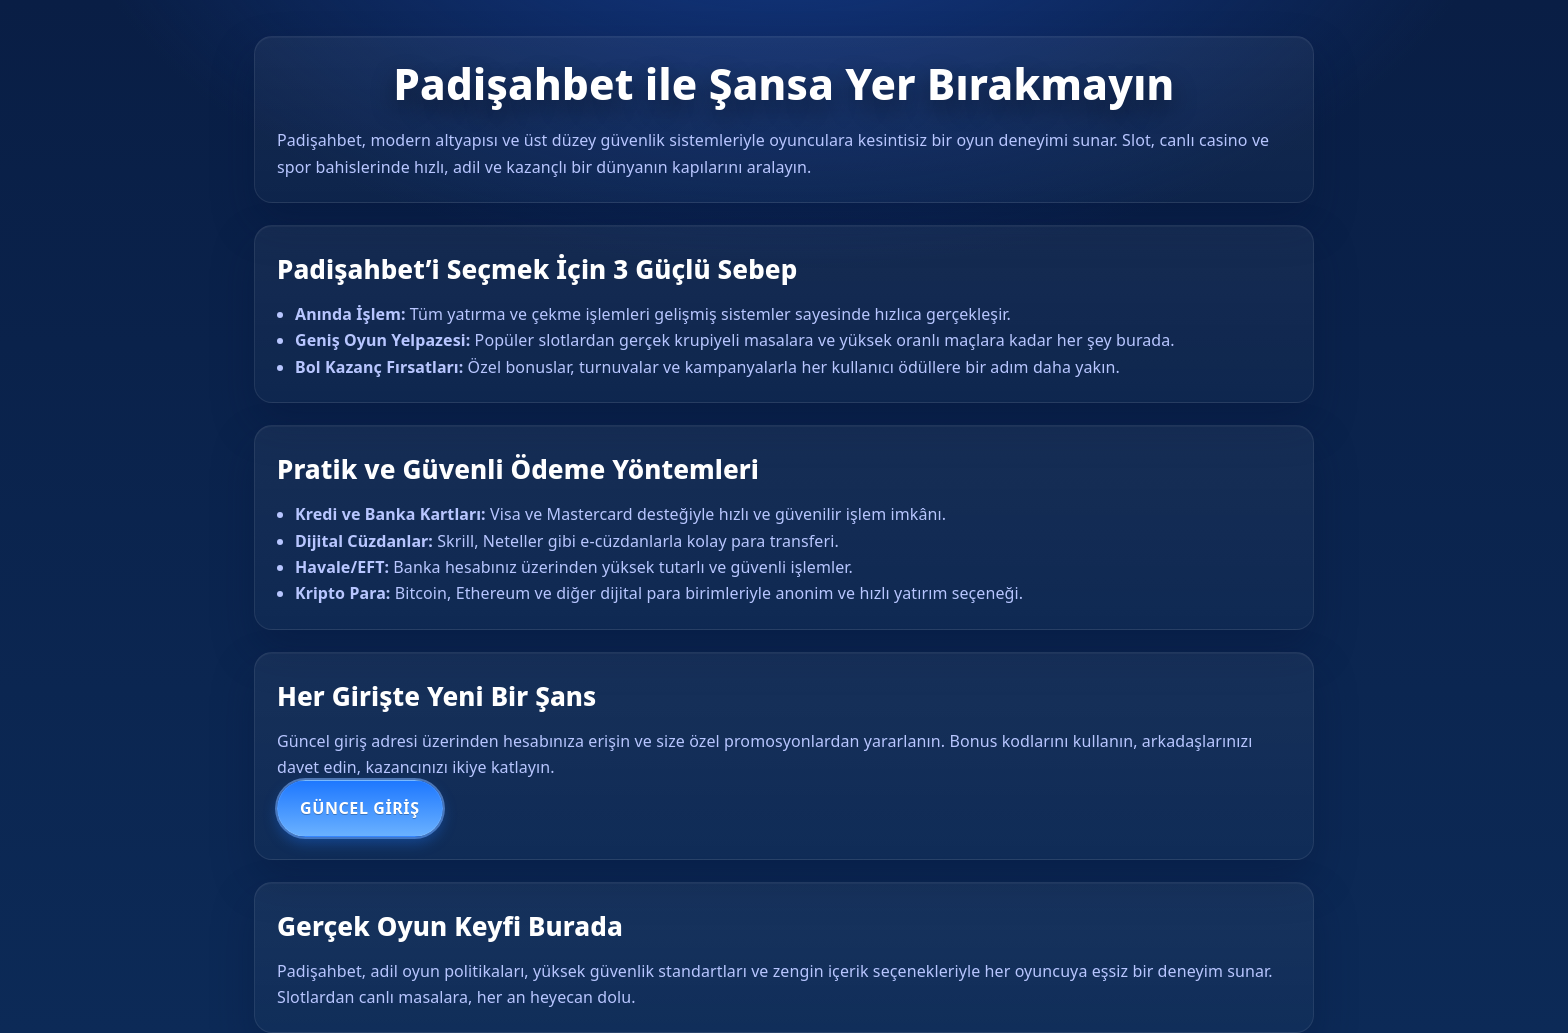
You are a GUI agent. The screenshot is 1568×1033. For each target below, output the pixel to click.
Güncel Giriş (360, 808)
